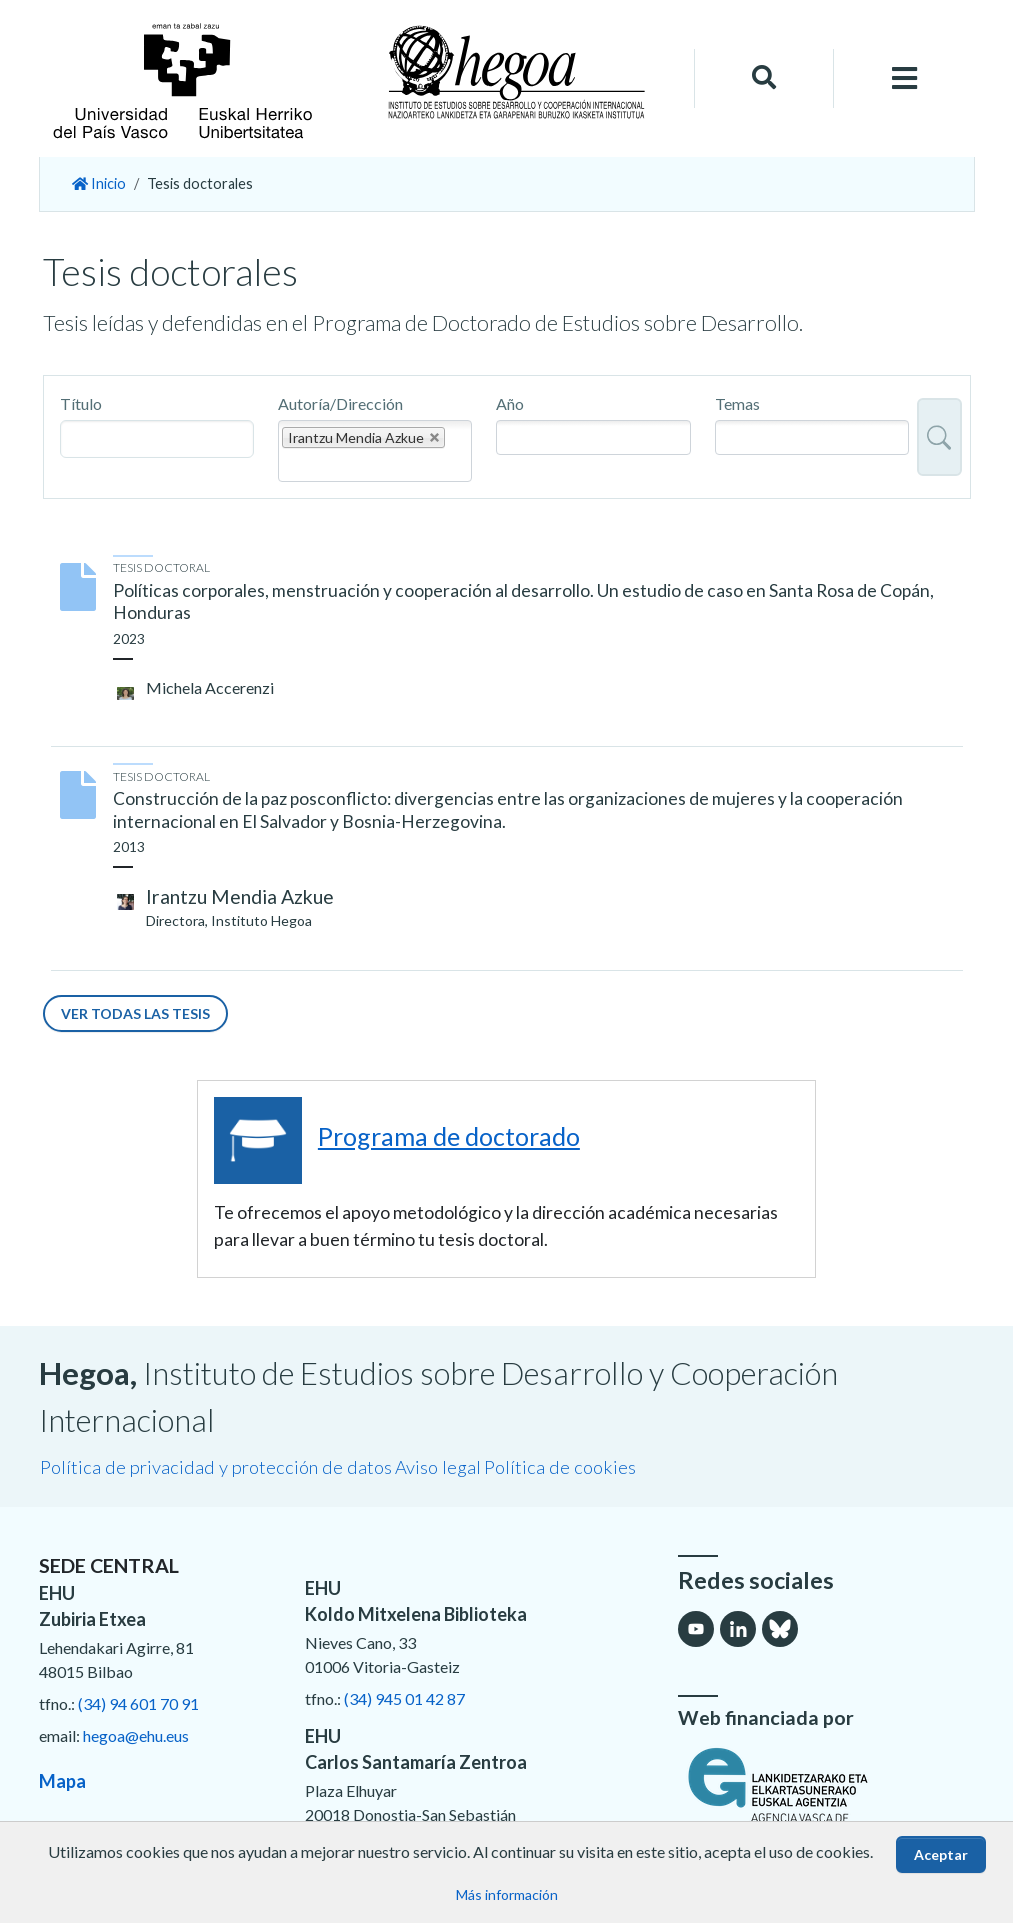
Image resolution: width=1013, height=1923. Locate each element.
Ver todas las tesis (135, 1013)
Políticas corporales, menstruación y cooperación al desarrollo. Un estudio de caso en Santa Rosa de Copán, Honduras (523, 602)
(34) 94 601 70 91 (138, 1703)
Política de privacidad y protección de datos (216, 1467)
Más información (507, 1894)
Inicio (99, 183)
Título (81, 403)
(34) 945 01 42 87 (404, 1698)
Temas (737, 403)
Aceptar (941, 1854)
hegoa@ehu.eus (136, 1735)
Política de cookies (560, 1467)
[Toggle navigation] (904, 78)
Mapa (62, 1781)
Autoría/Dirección (340, 403)
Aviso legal (438, 1467)
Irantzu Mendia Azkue (240, 896)
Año (510, 403)
